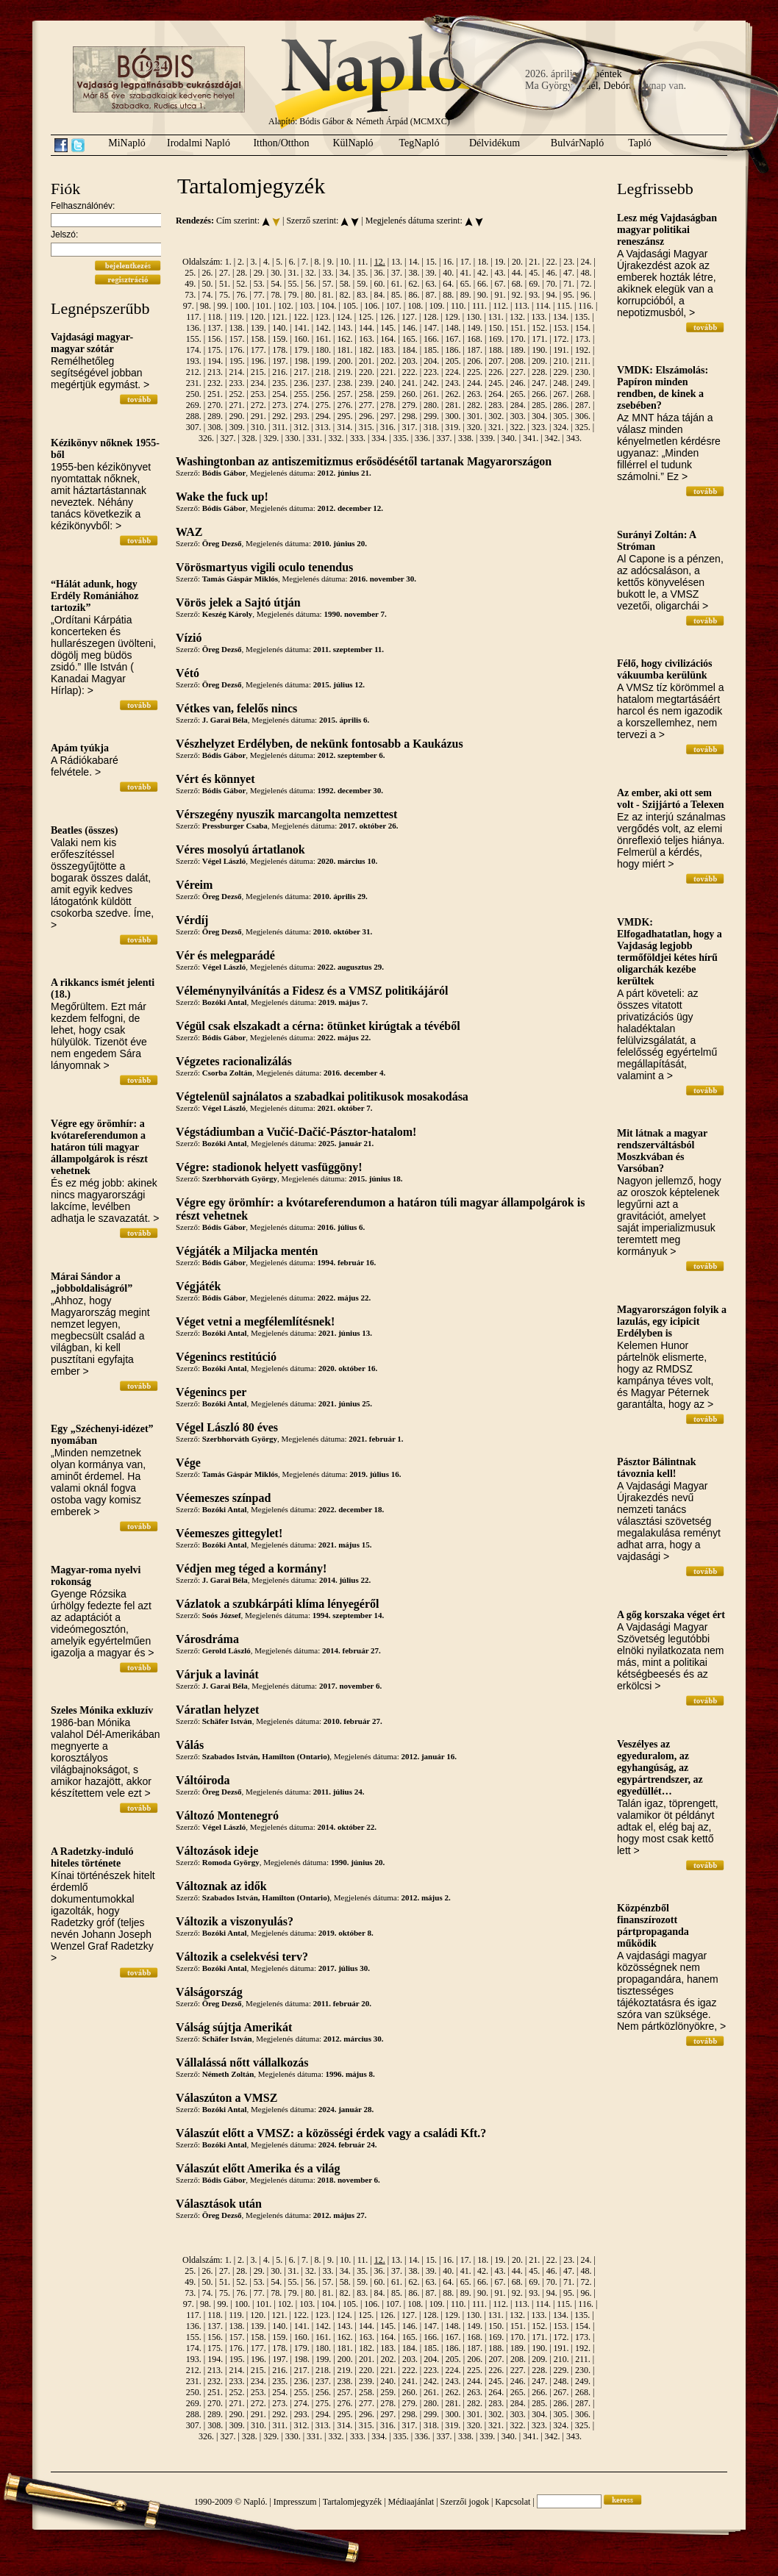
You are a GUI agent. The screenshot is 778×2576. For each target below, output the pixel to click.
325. (582, 427)
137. (215, 328)
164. (388, 339)
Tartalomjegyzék (352, 2502)
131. (496, 317)
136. (193, 328)
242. (431, 383)
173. (582, 339)
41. (465, 273)
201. (366, 361)
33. (327, 273)
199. (323, 361)
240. (388, 383)
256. (323, 394)
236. (302, 383)
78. (276, 295)
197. (280, 361)
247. (539, 383)
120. (257, 317)
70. (551, 284)
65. (465, 284)
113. (521, 306)
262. (453, 394)
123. (322, 317)
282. (474, 405)
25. (190, 273)
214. (236, 372)
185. (431, 350)
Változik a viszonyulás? (234, 1921)
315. (366, 427)
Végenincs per (211, 1392)
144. (366, 328)
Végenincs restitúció (226, 1356)
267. (561, 394)
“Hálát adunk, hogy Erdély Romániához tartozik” (94, 596)
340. (509, 438)
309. (237, 427)
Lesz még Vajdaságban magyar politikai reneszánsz (667, 229)
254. (280, 394)
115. (564, 306)
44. (517, 273)
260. (410, 394)
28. (241, 273)
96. (585, 295)
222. (410, 372)
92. (517, 295)
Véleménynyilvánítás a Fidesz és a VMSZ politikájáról (312, 990)
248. (561, 383)
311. (280, 427)
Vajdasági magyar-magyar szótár (92, 343)
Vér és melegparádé (225, 955)
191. (561, 350)
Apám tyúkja (80, 748)
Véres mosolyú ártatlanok (240, 849)
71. (568, 284)
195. (237, 361)
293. (302, 416)
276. (344, 405)
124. (344, 317)
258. (366, 394)
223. (431, 372)
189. (518, 350)
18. (482, 262)
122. (301, 317)
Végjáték (198, 1286)
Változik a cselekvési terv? (242, 1956)
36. (379, 273)
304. (539, 416)
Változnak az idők (221, 1886)
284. (518, 405)
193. (193, 361)
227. (518, 372)
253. (258, 394)
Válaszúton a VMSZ (226, 2098)
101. (263, 306)
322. (518, 427)
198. (302, 361)
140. (280, 328)
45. (534, 273)
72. (585, 284)
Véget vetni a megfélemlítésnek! (255, 1321)
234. (258, 383)
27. (224, 273)
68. (517, 284)
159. (280, 339)
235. (280, 383)
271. (236, 405)
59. (362, 284)
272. (258, 405)
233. (236, 383)
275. (323, 405)
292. (280, 416)
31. (293, 273)
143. (344, 328)
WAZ (189, 532)
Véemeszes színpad (223, 1498)
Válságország (209, 1992)
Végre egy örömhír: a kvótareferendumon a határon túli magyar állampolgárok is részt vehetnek (99, 1147)
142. (323, 328)
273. (280, 405)
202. (388, 361)
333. (357, 438)
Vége (188, 1462)
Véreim (194, 885)
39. (431, 273)
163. (366, 339)
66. (482, 284)
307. (193, 427)
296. (366, 416)
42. (482, 273)
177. (258, 350)
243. (453, 383)
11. (362, 262)
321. (496, 427)
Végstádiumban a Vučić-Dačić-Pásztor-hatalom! (296, 1132)
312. (301, 427)
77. (259, 295)
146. (410, 328)
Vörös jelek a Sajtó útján (238, 602)
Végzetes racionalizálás (234, 1061)
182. (366, 350)
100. (242, 306)
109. (437, 306)
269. (193, 405)
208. (518, 361)
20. (517, 262)
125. (366, 317)
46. (551, 273)
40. (448, 273)
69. (534, 284)
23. (568, 262)
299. (431, 416)
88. (448, 295)
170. (518, 339)
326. (206, 438)
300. (453, 416)
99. (223, 306)
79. (293, 295)
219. (344, 372)
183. (388, 350)
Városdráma (207, 1639)
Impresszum (295, 2502)
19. (500, 262)
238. (344, 383)
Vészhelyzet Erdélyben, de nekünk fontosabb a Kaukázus (319, 743)
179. (302, 350)
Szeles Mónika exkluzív (102, 1710)
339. (487, 438)
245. (496, 383)
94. (551, 295)
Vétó (187, 673)
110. (458, 306)
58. (345, 284)
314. (344, 427)
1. (228, 262)
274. (302, 405)
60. (379, 284)
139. (258, 328)
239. (366, 383)
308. (215, 427)
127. (409, 317)
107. (394, 306)
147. (431, 328)
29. (259, 273)
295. (344, 416)
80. (310, 295)
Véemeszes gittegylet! (229, 1533)
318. (431, 427)
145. (388, 328)
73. (190, 295)
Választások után (219, 2203)
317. (409, 427)
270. (215, 405)
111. (479, 306)
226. (496, 372)
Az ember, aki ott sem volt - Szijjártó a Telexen (670, 798)
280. (431, 405)
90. (482, 295)
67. (499, 284)
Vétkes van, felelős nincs (236, 708)
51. (224, 284)
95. (568, 295)
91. (499, 295)
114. (543, 306)
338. (466, 438)
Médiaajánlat (411, 2502)
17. (465, 262)
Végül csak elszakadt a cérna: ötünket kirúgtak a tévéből (318, 1026)
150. (496, 328)
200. (345, 361)
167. (453, 339)
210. (561, 361)
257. (344, 394)
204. (431, 361)
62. (413, 284)
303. (518, 416)
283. (496, 405)
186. (453, 350)
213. (215, 372)
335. (401, 438)
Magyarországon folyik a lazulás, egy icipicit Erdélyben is (672, 1321)
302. (496, 416)
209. (539, 361)
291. (258, 416)
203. (410, 361)
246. (518, 383)
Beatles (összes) (84, 830)
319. (452, 427)
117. (193, 317)
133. (538, 317)
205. (453, 361)
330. (293, 438)
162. (344, 339)
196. (258, 361)
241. (410, 383)
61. (396, 284)
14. (414, 262)
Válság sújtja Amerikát (234, 2027)
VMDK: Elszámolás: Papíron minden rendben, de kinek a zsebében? (662, 388)
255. (302, 394)
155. (193, 339)
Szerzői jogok (464, 2502)
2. (241, 262)
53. (259, 284)
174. (193, 350)
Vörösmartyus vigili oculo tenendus (264, 567)
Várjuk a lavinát (217, 1674)
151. (518, 328)
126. (388, 317)
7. (304, 262)
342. (552, 438)
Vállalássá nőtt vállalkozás (242, 2062)
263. (474, 394)
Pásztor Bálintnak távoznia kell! (656, 1467)
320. (474, 427)
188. (496, 350)
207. (496, 361)
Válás (190, 1745)
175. (215, 350)
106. (371, 306)
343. (574, 438)
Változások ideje (217, 1851)
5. (279, 262)
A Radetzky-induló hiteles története (92, 1857)
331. (314, 438)
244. (474, 383)
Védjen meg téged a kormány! (251, 1568)
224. (453, 372)
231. (193, 383)
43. (499, 273)
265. (518, 394)
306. (582, 416)
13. (396, 262)
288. (193, 416)
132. (517, 317)
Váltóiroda (202, 1780)
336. (422, 438)
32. (310, 273)
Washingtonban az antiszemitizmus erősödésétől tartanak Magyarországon (364, 461)
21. (534, 262)
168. (474, 339)
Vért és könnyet (215, 779)
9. (330, 262)
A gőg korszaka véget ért (671, 1614)
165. (410, 339)
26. (207, 273)
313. (323, 427)
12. (379, 262)
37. (396, 273)
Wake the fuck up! (222, 496)
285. (539, 405)
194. (215, 361)
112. (500, 306)
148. (453, 328)
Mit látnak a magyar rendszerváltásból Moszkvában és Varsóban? (662, 1151)
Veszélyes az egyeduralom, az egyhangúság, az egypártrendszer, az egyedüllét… (660, 1768)
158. (258, 339)
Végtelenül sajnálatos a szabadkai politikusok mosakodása (322, 1096)
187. (474, 350)
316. (388, 427)
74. (207, 295)
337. (444, 438)
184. (410, 350)
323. (539, 427)
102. (285, 306)
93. (534, 295)
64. (448, 284)
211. (582, 361)
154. (582, 328)
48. (585, 273)
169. (496, 339)
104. (329, 306)
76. (241, 295)
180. (323, 350)
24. (586, 262)
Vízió (189, 638)
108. (415, 306)
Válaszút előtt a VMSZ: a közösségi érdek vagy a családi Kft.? (331, 2133)
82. (345, 295)
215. (258, 372)
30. (276, 273)
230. (582, 372)
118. (215, 317)
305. (561, 416)
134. (560, 317)
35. (362, 273)
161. (323, 339)
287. (582, 405)
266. (539, 394)
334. (379, 438)
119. (236, 317)
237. (323, 383)
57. (327, 284)
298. (410, 416)
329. (271, 438)
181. (344, 350)
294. (323, 416)
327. (227, 438)
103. (307, 306)
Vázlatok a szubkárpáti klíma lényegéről (277, 1604)
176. (236, 350)
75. (224, 295)
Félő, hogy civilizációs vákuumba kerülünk (664, 669)
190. (539, 350)
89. (465, 295)
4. (266, 262)
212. (193, 372)
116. (585, 306)
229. (561, 372)
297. (388, 416)
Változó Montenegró (227, 1815)
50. (207, 284)
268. (582, 394)
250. (193, 394)
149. (474, 328)
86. (413, 295)
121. (280, 317)
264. (496, 394)
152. (539, 328)
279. (410, 405)
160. (302, 339)
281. (453, 405)
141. (302, 328)
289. (215, 416)
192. (582, 350)
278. (388, 405)
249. (582, 383)
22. (551, 262)
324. (560, 427)
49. (190, 284)
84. (379, 295)
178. (280, 350)
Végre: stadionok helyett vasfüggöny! (269, 1167)
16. (448, 262)
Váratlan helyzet (217, 1709)
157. (236, 339)
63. (431, 284)
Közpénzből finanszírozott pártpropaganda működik (653, 1926)
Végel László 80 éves (227, 1427)
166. (431, 339)
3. (253, 262)
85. (396, 295)
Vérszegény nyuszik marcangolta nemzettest (286, 814)
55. (293, 284)
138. (236, 328)
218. (323, 372)
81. (327, 295)
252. (236, 394)
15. (431, 262)
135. (582, 317)
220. (366, 372)
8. (318, 262)
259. (388, 394)
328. (249, 438)
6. (292, 262)
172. (561, 339)
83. (362, 295)
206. (474, 361)
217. (302, 372)
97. (188, 306)
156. (215, 339)
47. (568, 273)
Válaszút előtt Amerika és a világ (258, 2168)
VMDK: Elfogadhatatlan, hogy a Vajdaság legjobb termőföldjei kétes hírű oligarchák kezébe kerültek (669, 952)
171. (539, 339)
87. (431, 295)
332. (335, 438)
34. (345, 273)
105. (350, 306)
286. (561, 405)
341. (530, 438)
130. (474, 317)
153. (561, 328)
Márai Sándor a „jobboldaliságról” (91, 1282)
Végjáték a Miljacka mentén (247, 1251)
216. (280, 372)
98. (205, 306)
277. (366, 405)
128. (430, 317)
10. (345, 262)
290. (236, 416)
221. (388, 372)
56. (310, 284)
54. (276, 284)
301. (474, 416)
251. (215, 394)
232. (215, 383)
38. (413, 273)
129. (452, 317)
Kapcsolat (512, 2502)
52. (241, 284)
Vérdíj (192, 920)
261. (431, 394)
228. (539, 372)
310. (258, 427)
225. (474, 372)
